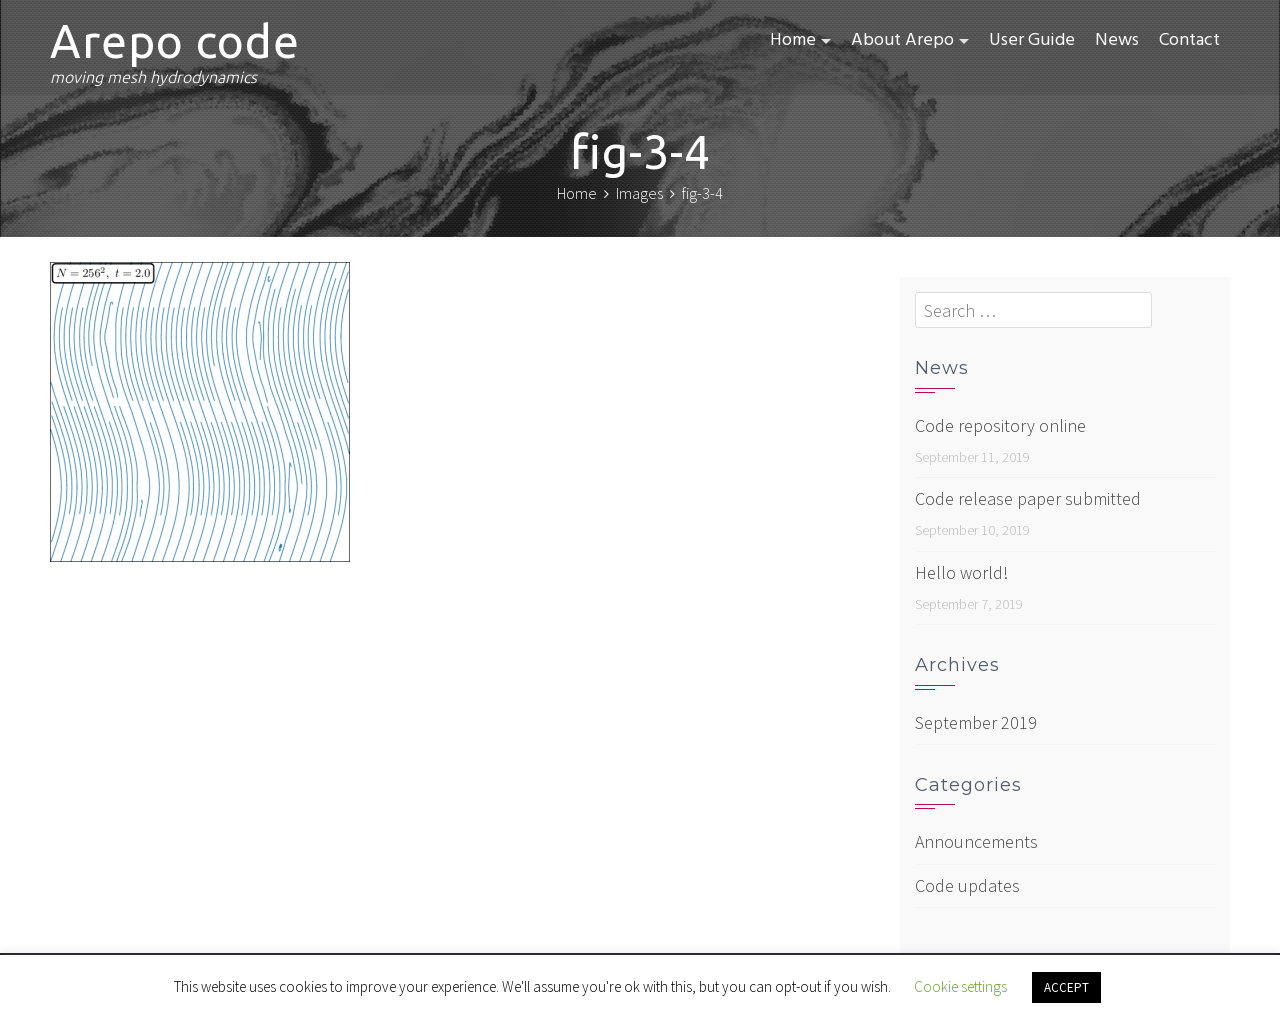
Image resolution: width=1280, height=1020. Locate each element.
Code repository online (1000, 425)
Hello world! (961, 572)
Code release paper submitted (1028, 498)
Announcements (976, 841)
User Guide (1032, 40)
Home (793, 40)
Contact (1189, 40)
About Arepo (902, 40)
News (1117, 40)
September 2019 (976, 722)
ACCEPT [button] (1066, 987)
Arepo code (175, 41)
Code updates (967, 885)
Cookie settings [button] (960, 986)
